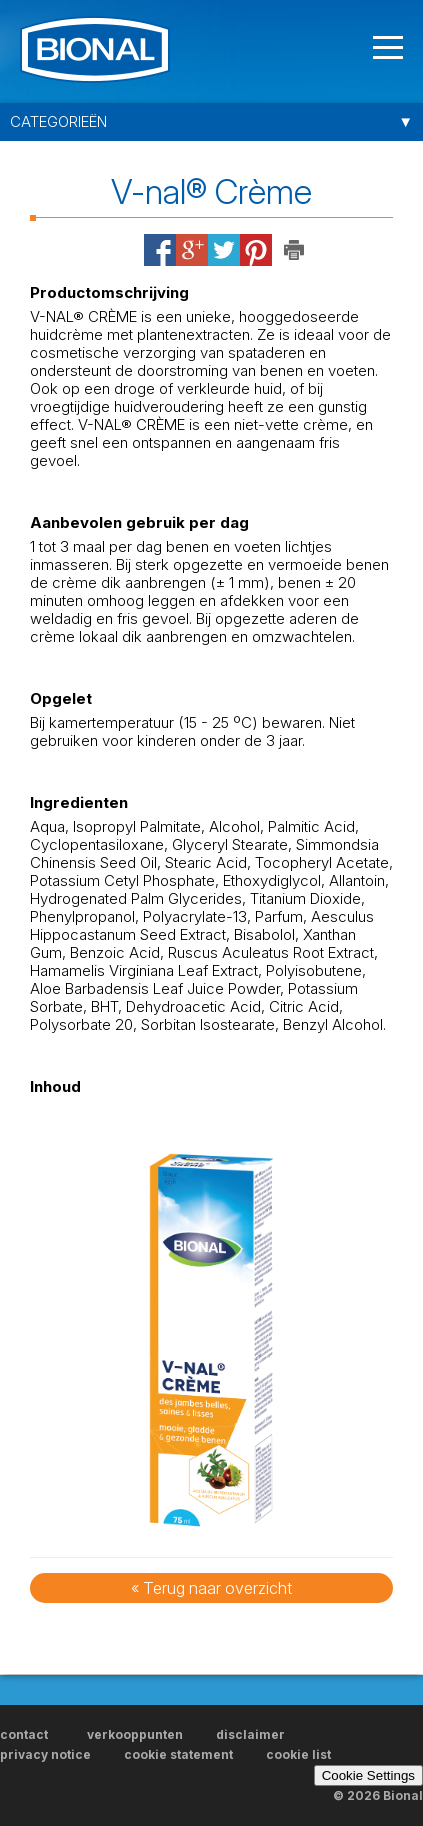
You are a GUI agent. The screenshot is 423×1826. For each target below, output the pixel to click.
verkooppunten (135, 1734)
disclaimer (250, 1734)
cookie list (298, 1754)
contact (42, 1734)
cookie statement (178, 1754)
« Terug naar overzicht (211, 1588)
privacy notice (45, 1754)
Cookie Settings (368, 1775)
